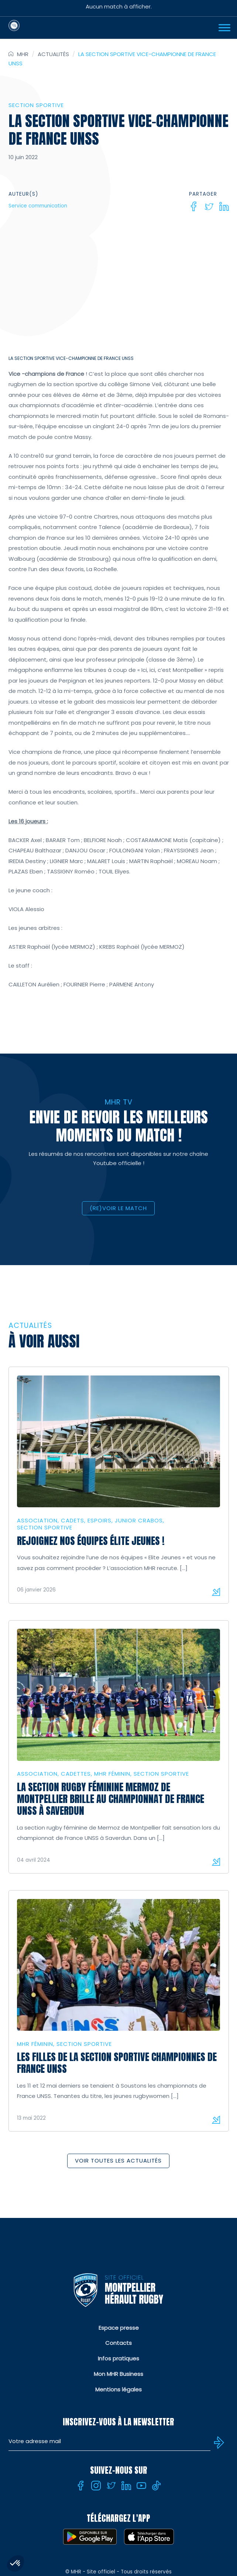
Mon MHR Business (118, 2374)
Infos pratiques (118, 2358)
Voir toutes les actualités (118, 2160)
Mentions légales (118, 2389)
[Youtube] (141, 2485)
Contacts (118, 2343)
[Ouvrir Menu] (224, 27)
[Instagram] (96, 2485)
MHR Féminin (112, 1774)
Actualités (53, 54)
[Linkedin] (224, 206)
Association (37, 1520)
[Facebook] (194, 206)
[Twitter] (209, 206)
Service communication (37, 205)
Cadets (72, 1520)
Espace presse (119, 2328)
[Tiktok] (156, 2485)
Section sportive (36, 105)
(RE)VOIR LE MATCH (118, 1208)
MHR (22, 54)
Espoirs (99, 1520)
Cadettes (76, 1774)
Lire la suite (216, 1592)
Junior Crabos (139, 1520)
